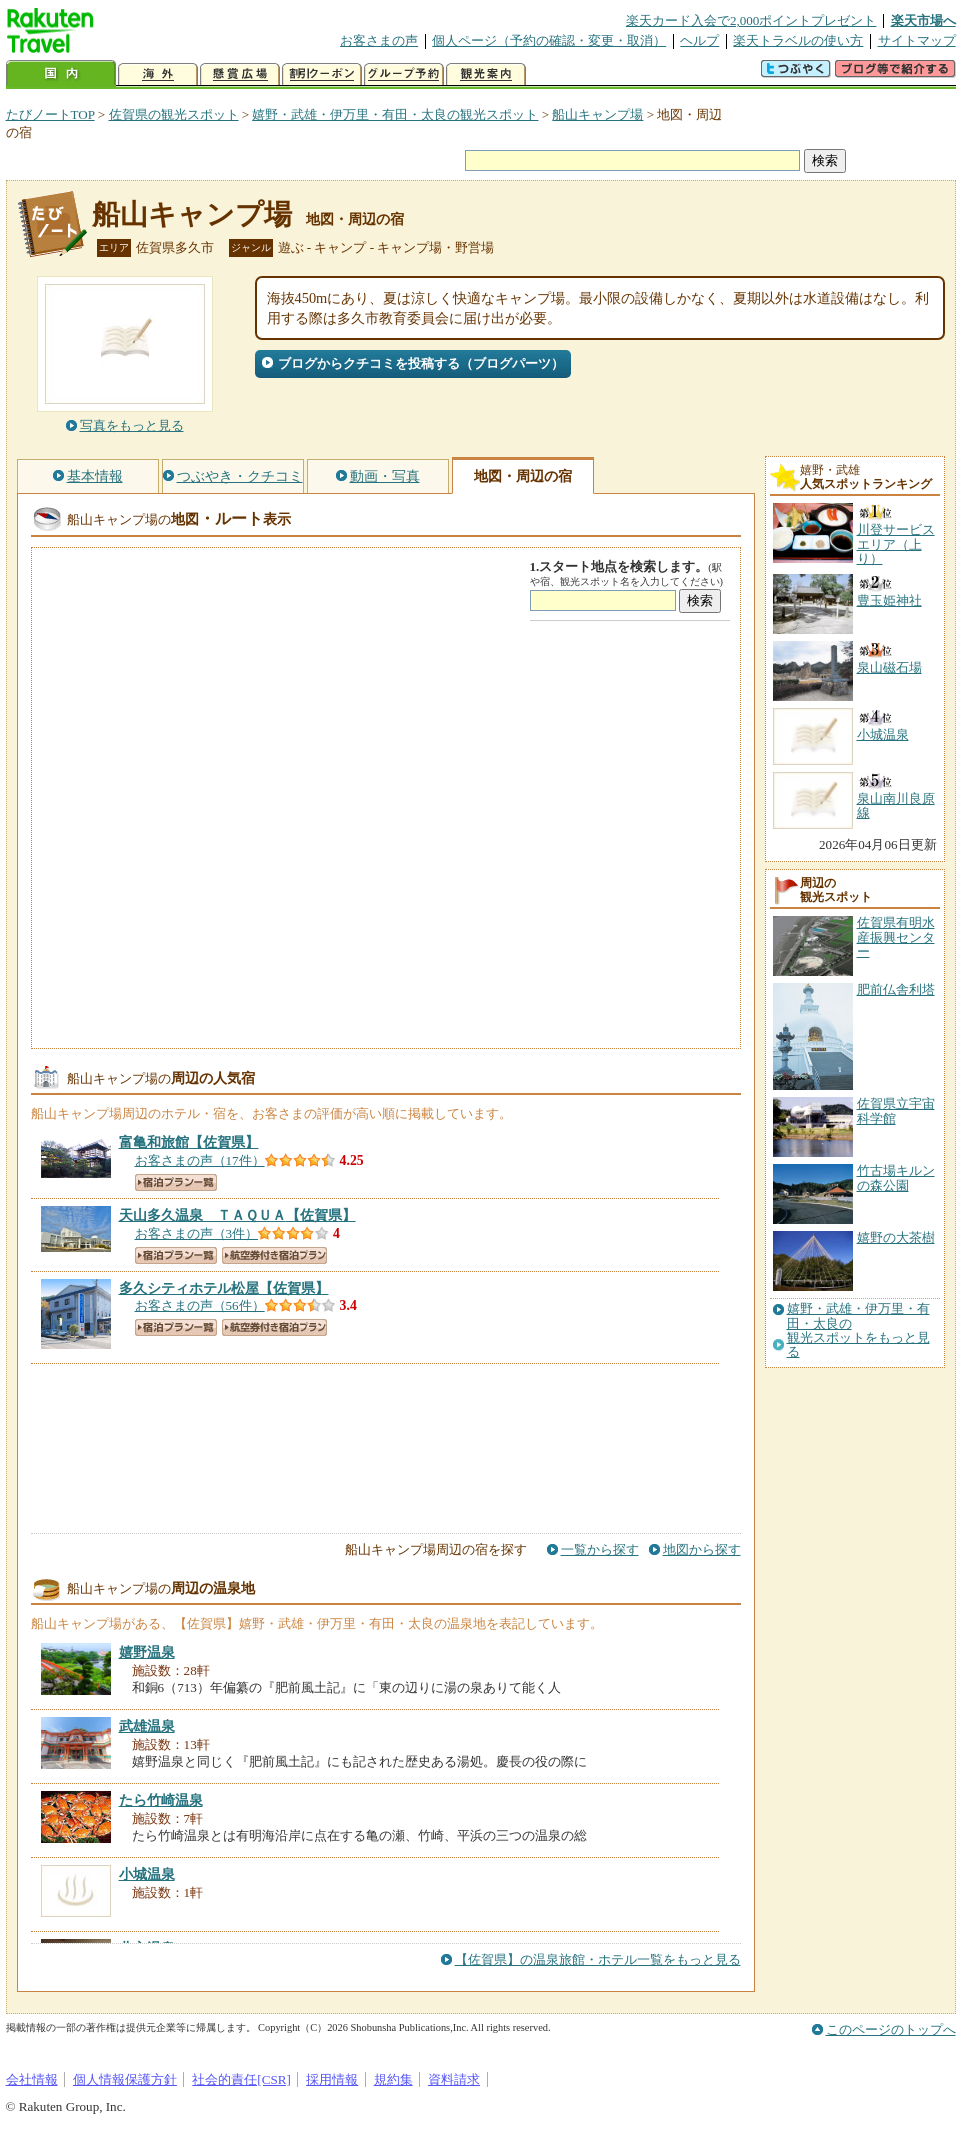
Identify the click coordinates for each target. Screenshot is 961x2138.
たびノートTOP (50, 114)
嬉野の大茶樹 (896, 1237)
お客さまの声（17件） (200, 1160)
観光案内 (486, 74)
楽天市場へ (923, 20)
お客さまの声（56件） (200, 1305)
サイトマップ (917, 40)
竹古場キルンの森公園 (896, 1177)
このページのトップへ (891, 2029)
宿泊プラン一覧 (176, 1182)
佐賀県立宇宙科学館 (896, 1110)
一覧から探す (600, 1549)
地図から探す (702, 1549)
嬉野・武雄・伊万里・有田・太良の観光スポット (395, 114)
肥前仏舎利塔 (896, 989)
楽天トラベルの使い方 (798, 40)
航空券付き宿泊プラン (274, 1255)
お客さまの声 (379, 40)
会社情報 (32, 2079)
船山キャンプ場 (597, 114)
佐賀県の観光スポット (174, 114)
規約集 (393, 2079)
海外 (158, 74)
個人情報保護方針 (125, 2079)
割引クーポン (322, 74)
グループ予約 (404, 74)
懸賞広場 (240, 74)
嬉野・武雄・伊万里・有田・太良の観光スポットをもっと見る (858, 1330)
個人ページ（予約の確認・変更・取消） (549, 40)
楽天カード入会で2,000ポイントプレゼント (751, 20)
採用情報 (332, 2079)
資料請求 (454, 2079)
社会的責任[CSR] (241, 2079)
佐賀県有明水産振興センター (896, 937)
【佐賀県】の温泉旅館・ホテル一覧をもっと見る (598, 1959)
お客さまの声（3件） (197, 1233)
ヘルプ (699, 40)
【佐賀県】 (189, 1142)
